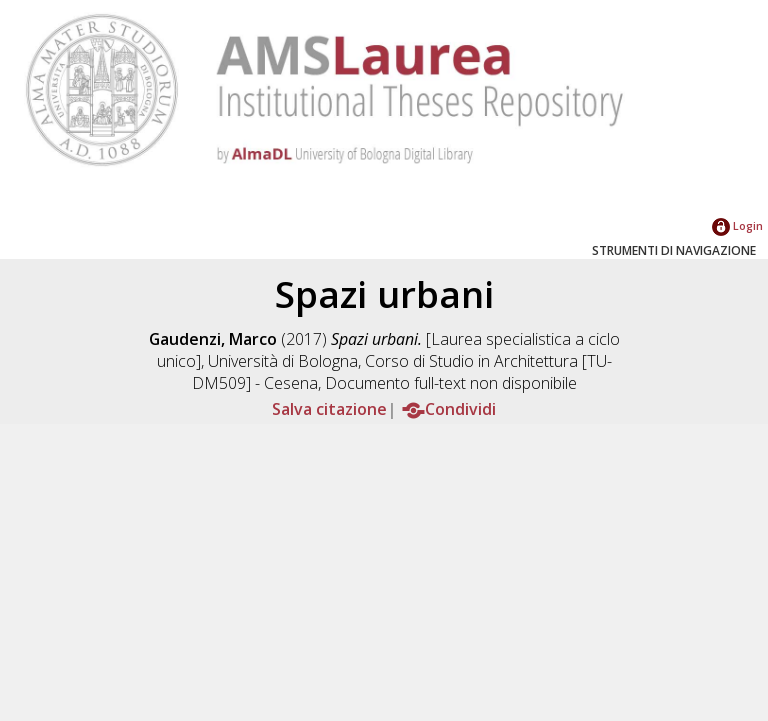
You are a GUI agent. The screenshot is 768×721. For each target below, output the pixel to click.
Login (737, 225)
